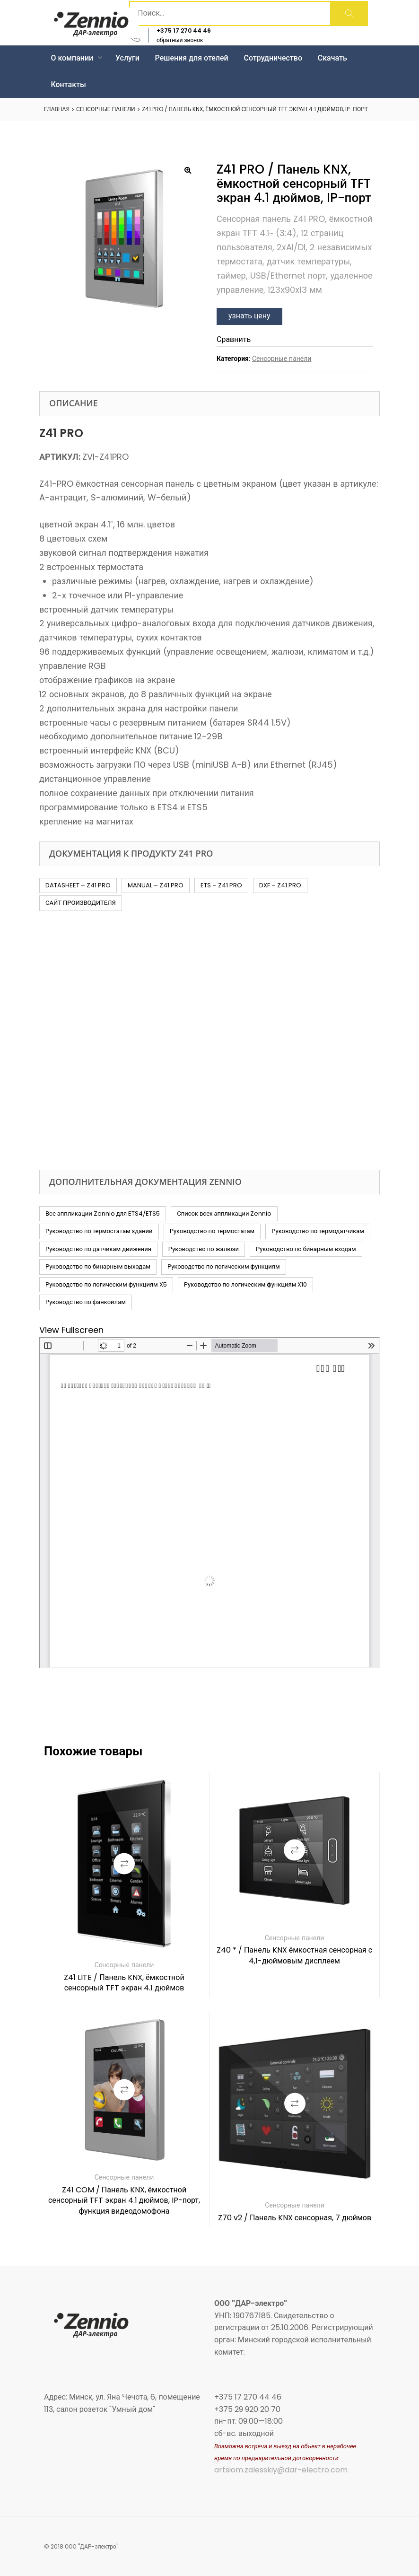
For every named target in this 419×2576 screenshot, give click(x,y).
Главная (57, 109)
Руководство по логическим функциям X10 (245, 1284)
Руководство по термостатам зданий (99, 1231)
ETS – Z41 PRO (221, 885)
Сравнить (234, 339)
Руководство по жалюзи (203, 1248)
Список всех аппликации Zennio (224, 1213)
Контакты (68, 84)
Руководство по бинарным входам (306, 1248)
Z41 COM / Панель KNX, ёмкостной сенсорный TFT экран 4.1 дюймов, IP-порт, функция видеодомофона (124, 2200)
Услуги (127, 58)
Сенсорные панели (105, 109)
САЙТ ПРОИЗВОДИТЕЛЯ (80, 902)
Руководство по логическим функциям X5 (106, 1284)
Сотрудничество (273, 58)
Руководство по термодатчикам (317, 1231)
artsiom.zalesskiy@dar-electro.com (281, 2469)
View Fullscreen (71, 1330)
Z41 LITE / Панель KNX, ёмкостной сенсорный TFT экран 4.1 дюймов (124, 1982)
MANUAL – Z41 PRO (155, 885)
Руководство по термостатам (212, 1231)
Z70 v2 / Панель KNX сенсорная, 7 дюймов (294, 2217)
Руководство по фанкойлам (85, 1301)
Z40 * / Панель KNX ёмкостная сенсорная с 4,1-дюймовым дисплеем (294, 1955)
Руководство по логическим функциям (223, 1266)
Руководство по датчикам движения (98, 1248)
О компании (76, 58)
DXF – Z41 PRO (280, 885)
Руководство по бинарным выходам (97, 1266)
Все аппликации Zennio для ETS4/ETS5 (102, 1213)
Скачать (332, 58)
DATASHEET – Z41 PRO (78, 885)
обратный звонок (180, 40)
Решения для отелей (191, 58)
